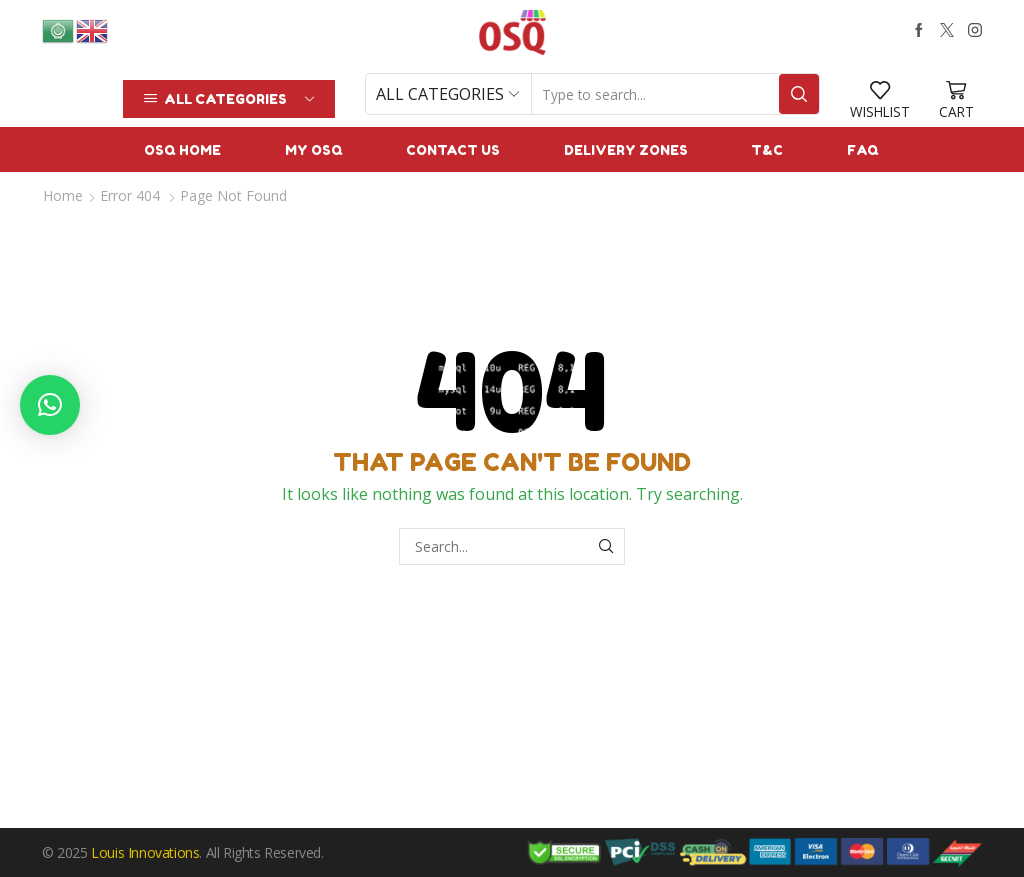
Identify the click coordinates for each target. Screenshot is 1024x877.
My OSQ (314, 150)
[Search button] (799, 94)
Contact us (453, 150)
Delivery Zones (626, 150)
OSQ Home (182, 150)
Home (63, 195)
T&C (767, 150)
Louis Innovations (145, 852)
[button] (50, 405)
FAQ (863, 150)
